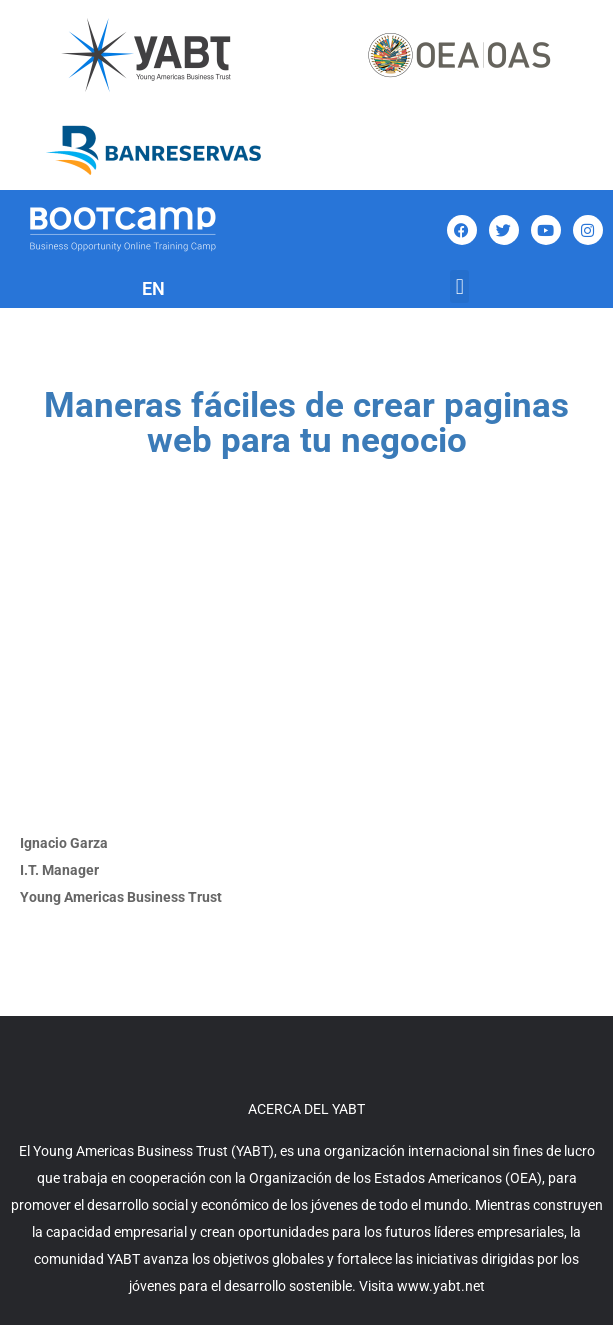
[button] (459, 286)
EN (153, 288)
